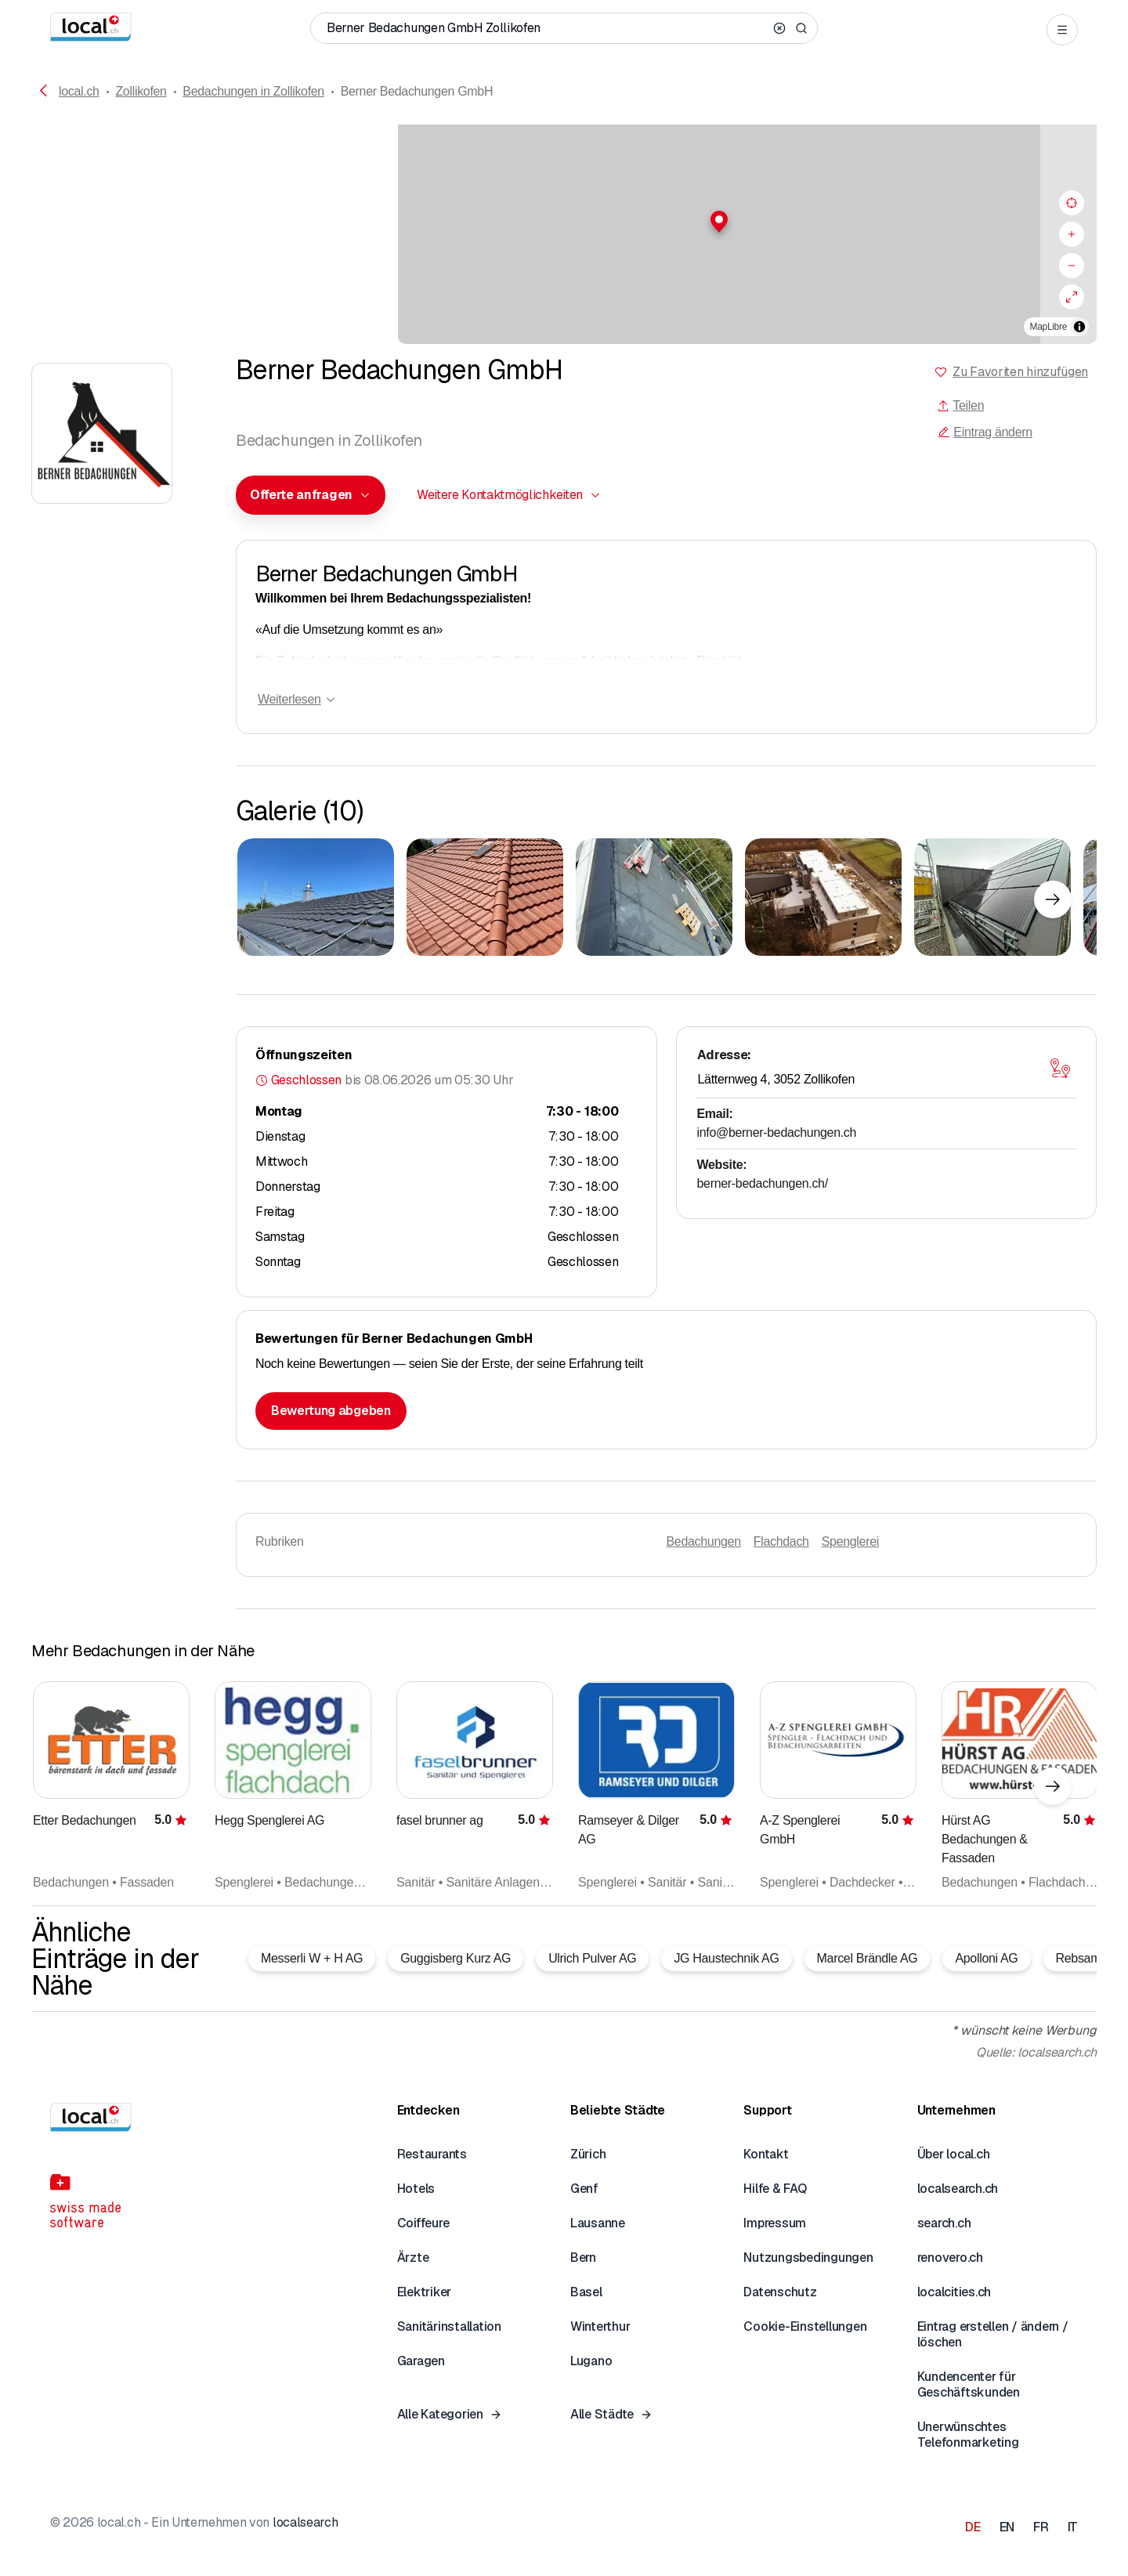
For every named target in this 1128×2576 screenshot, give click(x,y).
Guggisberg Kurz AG (455, 1958)
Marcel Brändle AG (867, 1958)
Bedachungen (704, 1541)
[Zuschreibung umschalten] (1079, 326)
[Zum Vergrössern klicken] (315, 897)
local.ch (79, 91)
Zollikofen (140, 91)
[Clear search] (779, 28)
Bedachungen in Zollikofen (253, 91)
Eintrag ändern (985, 432)
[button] (564, 221)
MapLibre (1048, 326)
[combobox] (310, 495)
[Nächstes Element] (1053, 899)
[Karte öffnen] (1060, 1068)
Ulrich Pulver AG (592, 1958)
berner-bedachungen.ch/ (762, 1183)
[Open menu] (1062, 29)
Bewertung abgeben (331, 1410)
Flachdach (781, 1541)
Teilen (960, 405)
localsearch (305, 2522)
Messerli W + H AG (312, 1958)
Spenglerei (850, 1541)
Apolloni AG (986, 1958)
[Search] (801, 28)
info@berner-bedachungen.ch (777, 1132)
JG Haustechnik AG (726, 1958)
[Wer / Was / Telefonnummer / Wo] (547, 28)
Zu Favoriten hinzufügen (1020, 372)
